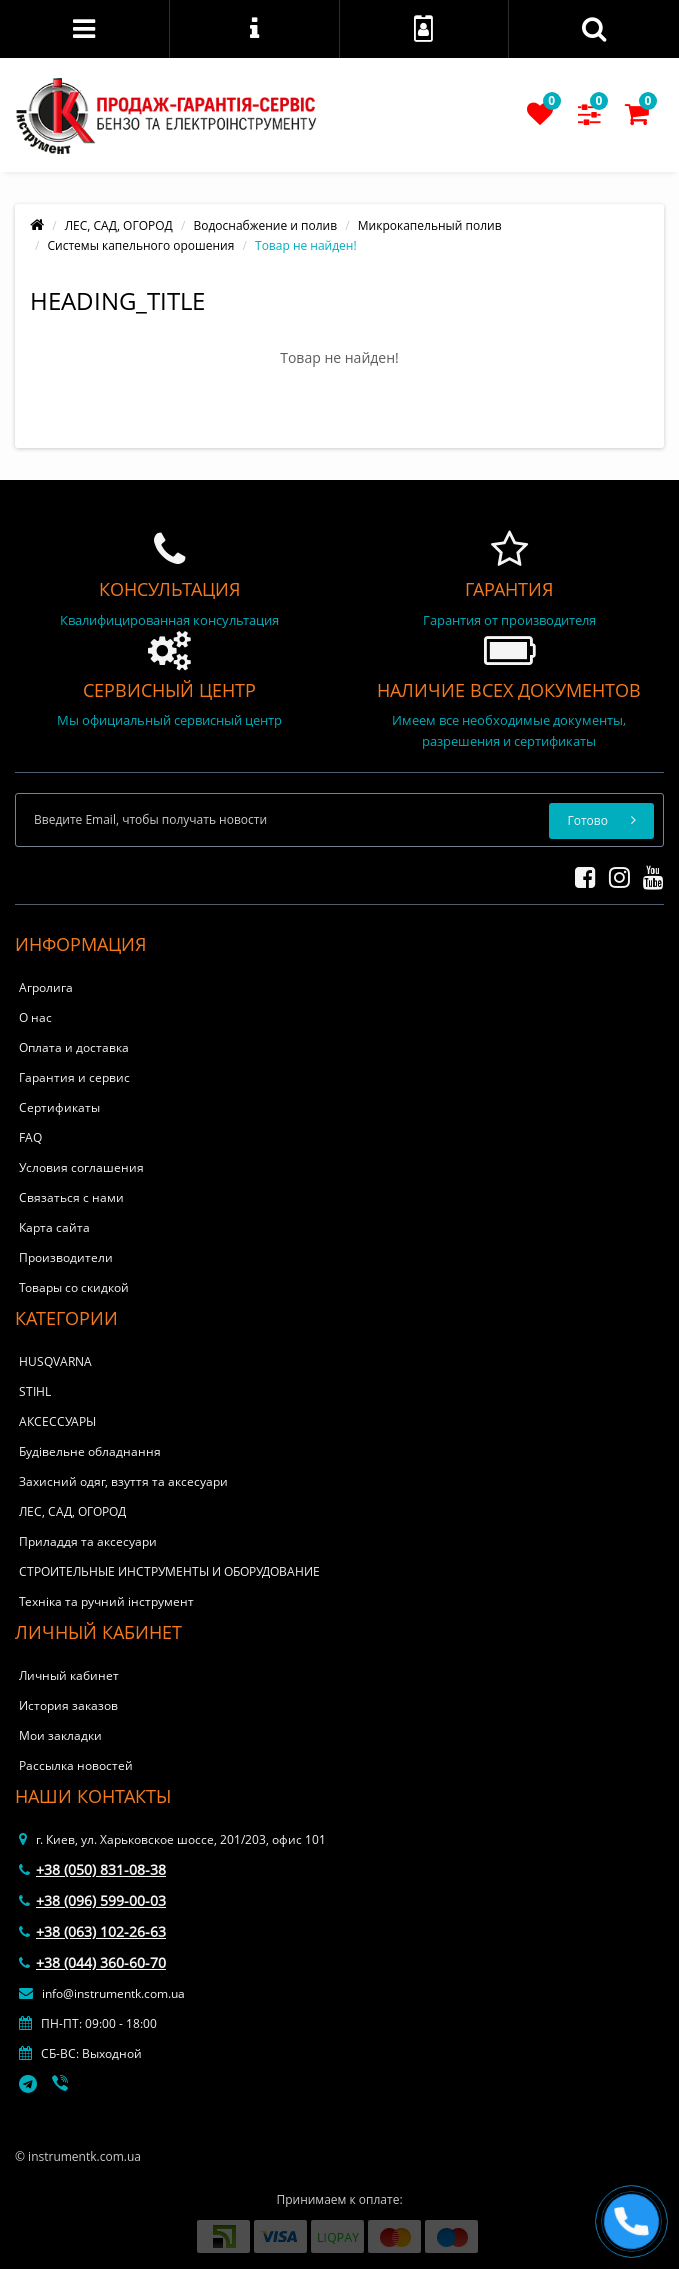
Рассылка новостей (76, 1765)
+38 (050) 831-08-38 (92, 1869)
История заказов (68, 1705)
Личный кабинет (69, 1675)
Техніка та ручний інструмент (106, 1601)
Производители (66, 1257)
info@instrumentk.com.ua (102, 1993)
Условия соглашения (81, 1167)
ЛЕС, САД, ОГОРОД (119, 225)
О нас (35, 1017)
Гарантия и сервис (74, 1077)
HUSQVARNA (55, 1361)
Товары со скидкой (74, 1287)
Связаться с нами (71, 1197)
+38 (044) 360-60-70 (92, 1962)
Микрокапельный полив (430, 225)
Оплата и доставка (74, 1047)
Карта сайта (54, 1227)
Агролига (46, 987)
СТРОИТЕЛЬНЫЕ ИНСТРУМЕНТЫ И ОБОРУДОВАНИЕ (169, 1571)
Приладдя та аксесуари (88, 1541)
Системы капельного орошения (141, 245)
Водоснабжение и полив (265, 225)
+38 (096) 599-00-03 (92, 1900)
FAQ (30, 1137)
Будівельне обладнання (90, 1451)
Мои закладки (60, 1735)
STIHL (35, 1391)
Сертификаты (59, 1107)
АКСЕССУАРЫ (57, 1421)
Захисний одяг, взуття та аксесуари (123, 1481)
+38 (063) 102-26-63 (92, 1931)
